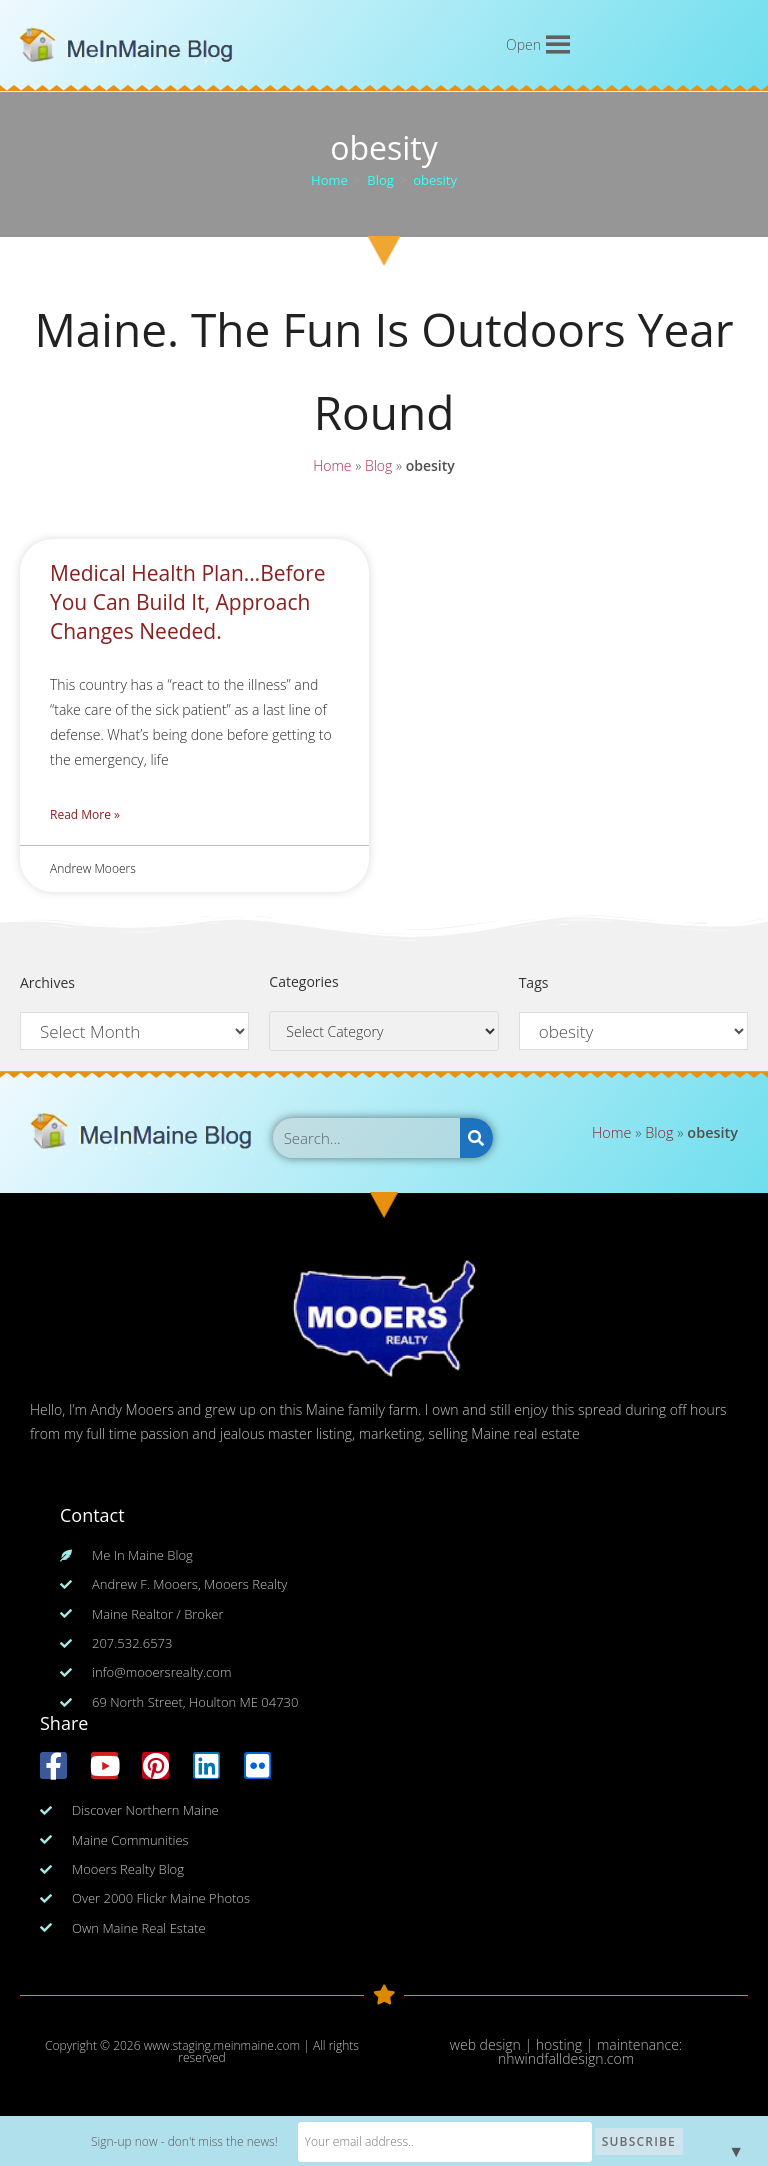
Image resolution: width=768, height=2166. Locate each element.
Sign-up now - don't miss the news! (211, 2141)
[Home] (329, 180)
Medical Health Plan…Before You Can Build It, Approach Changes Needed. (188, 602)
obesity (435, 180)
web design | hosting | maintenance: (566, 2044)
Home (331, 467)
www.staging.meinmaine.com (222, 2045)
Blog (379, 467)
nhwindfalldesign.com (566, 2058)
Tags (534, 982)
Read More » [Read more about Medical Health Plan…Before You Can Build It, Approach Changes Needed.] (85, 814)
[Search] (476, 1138)
